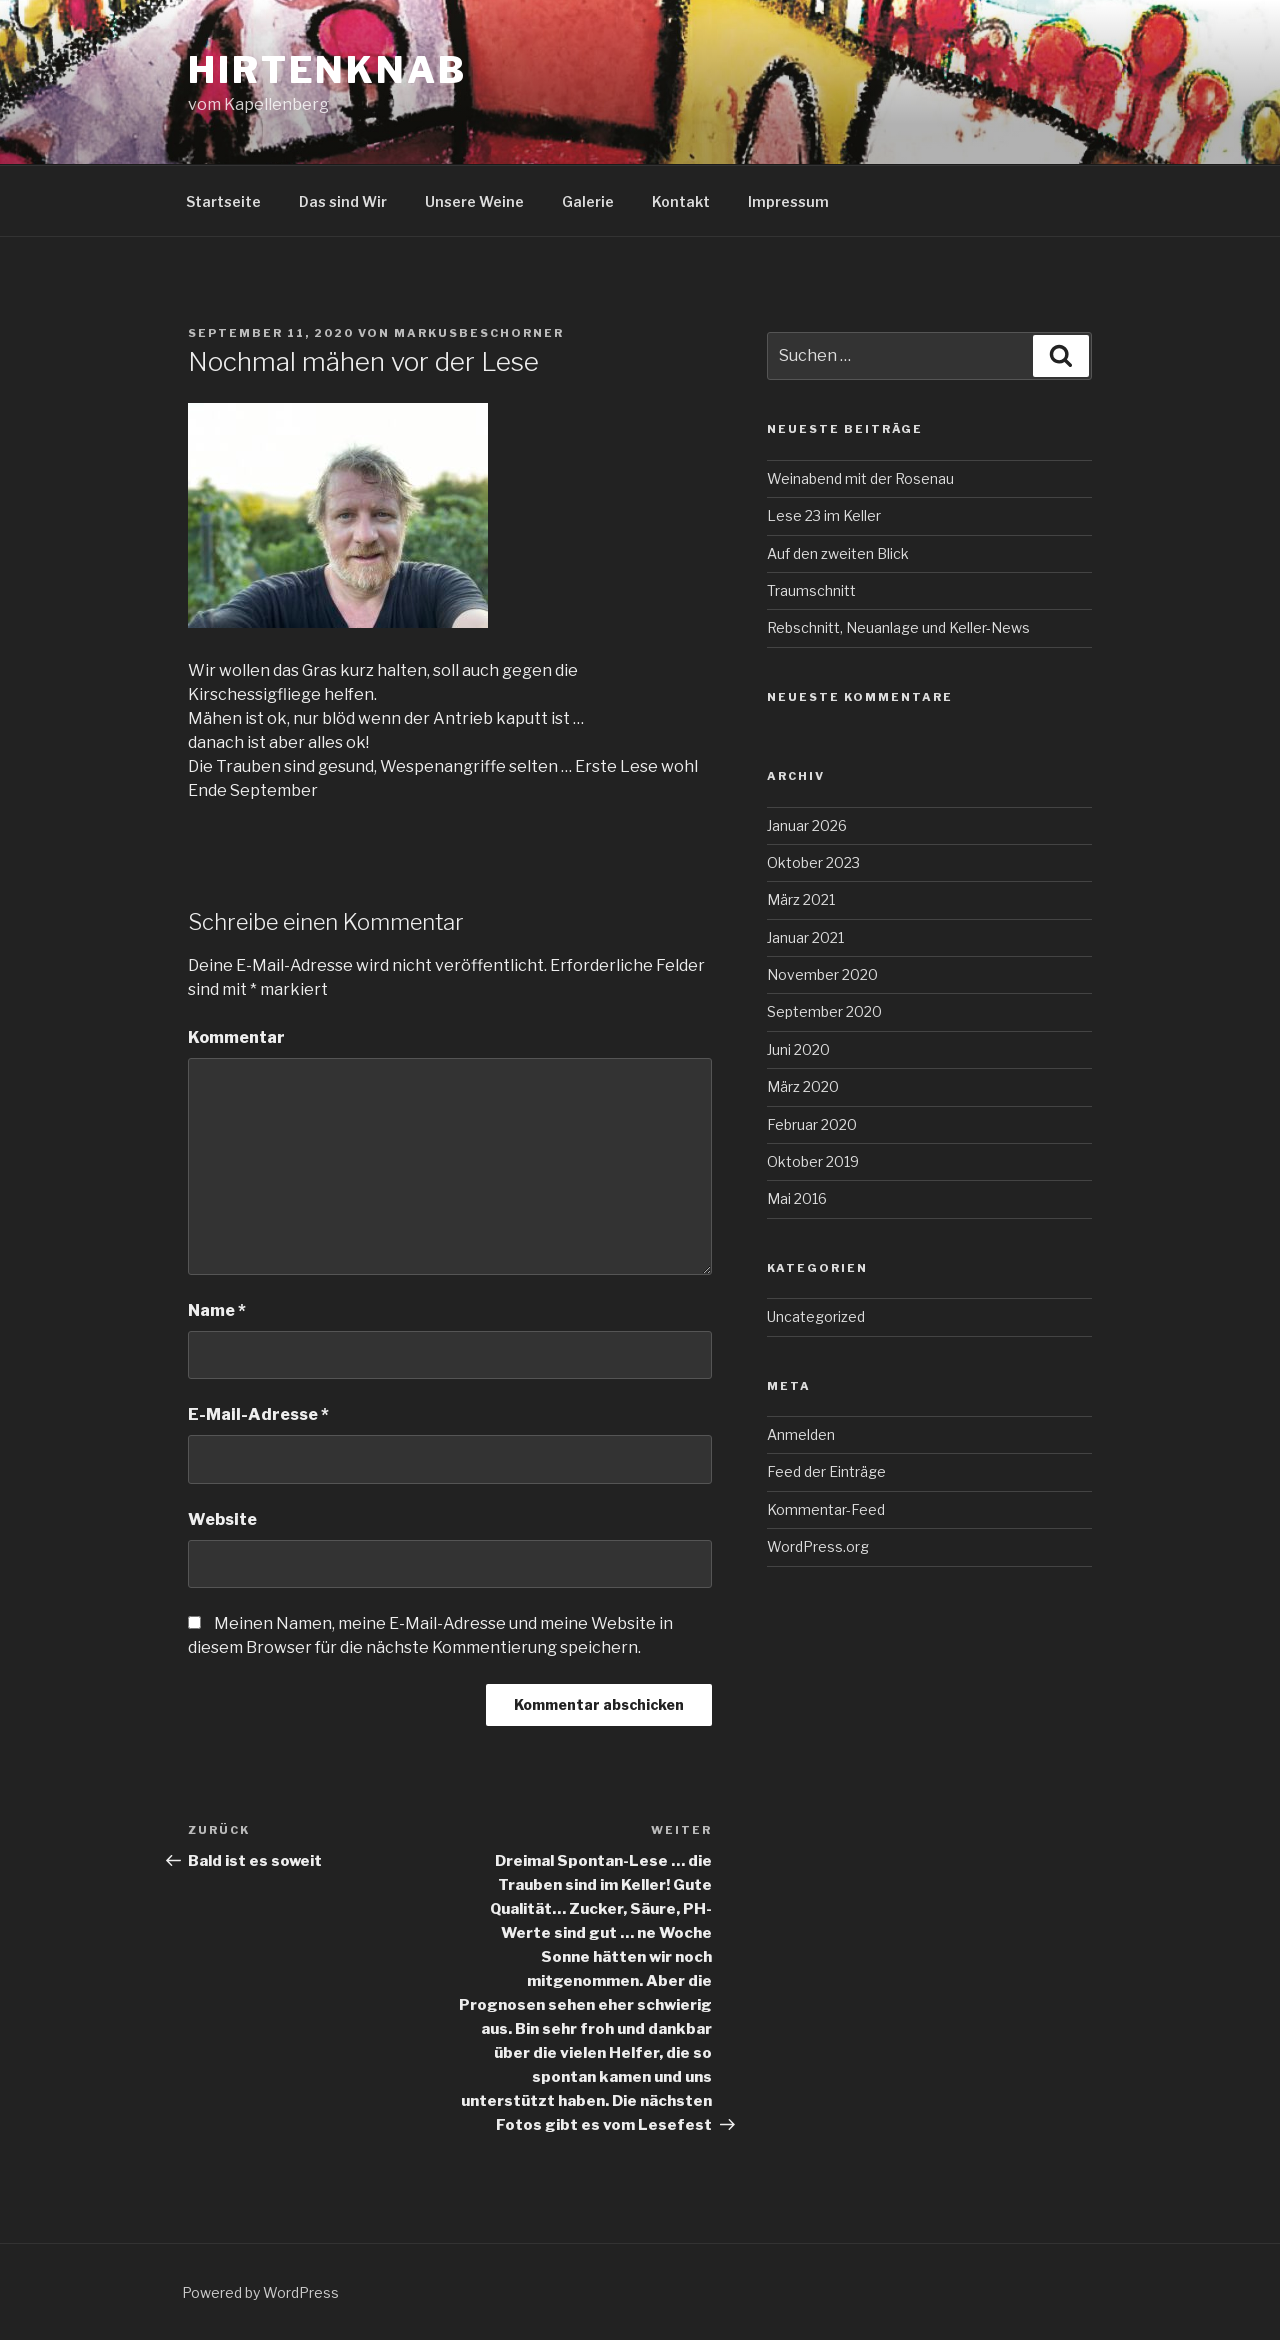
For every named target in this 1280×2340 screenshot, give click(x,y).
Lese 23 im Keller (824, 515)
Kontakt (681, 201)
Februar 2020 (812, 1124)
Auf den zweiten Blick (838, 553)
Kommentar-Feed (826, 1509)
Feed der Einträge (826, 1471)
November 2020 (822, 974)
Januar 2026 (807, 825)
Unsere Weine (474, 201)
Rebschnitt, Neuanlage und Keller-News (898, 627)
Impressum (788, 201)
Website (222, 1519)
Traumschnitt (811, 590)
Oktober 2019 (813, 1161)
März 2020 (803, 1086)
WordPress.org (818, 1546)
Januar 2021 (805, 937)
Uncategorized (816, 1316)
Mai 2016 (797, 1198)
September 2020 (824, 1011)
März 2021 (801, 899)
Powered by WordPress (260, 2292)
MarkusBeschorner (479, 333)
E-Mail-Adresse (258, 1414)
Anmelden (801, 1434)
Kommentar (236, 1037)
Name (217, 1310)
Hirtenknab (327, 70)
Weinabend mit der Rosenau (860, 478)
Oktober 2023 (813, 862)
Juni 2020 (798, 1049)
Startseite (223, 201)
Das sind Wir (343, 201)
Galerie (588, 201)
